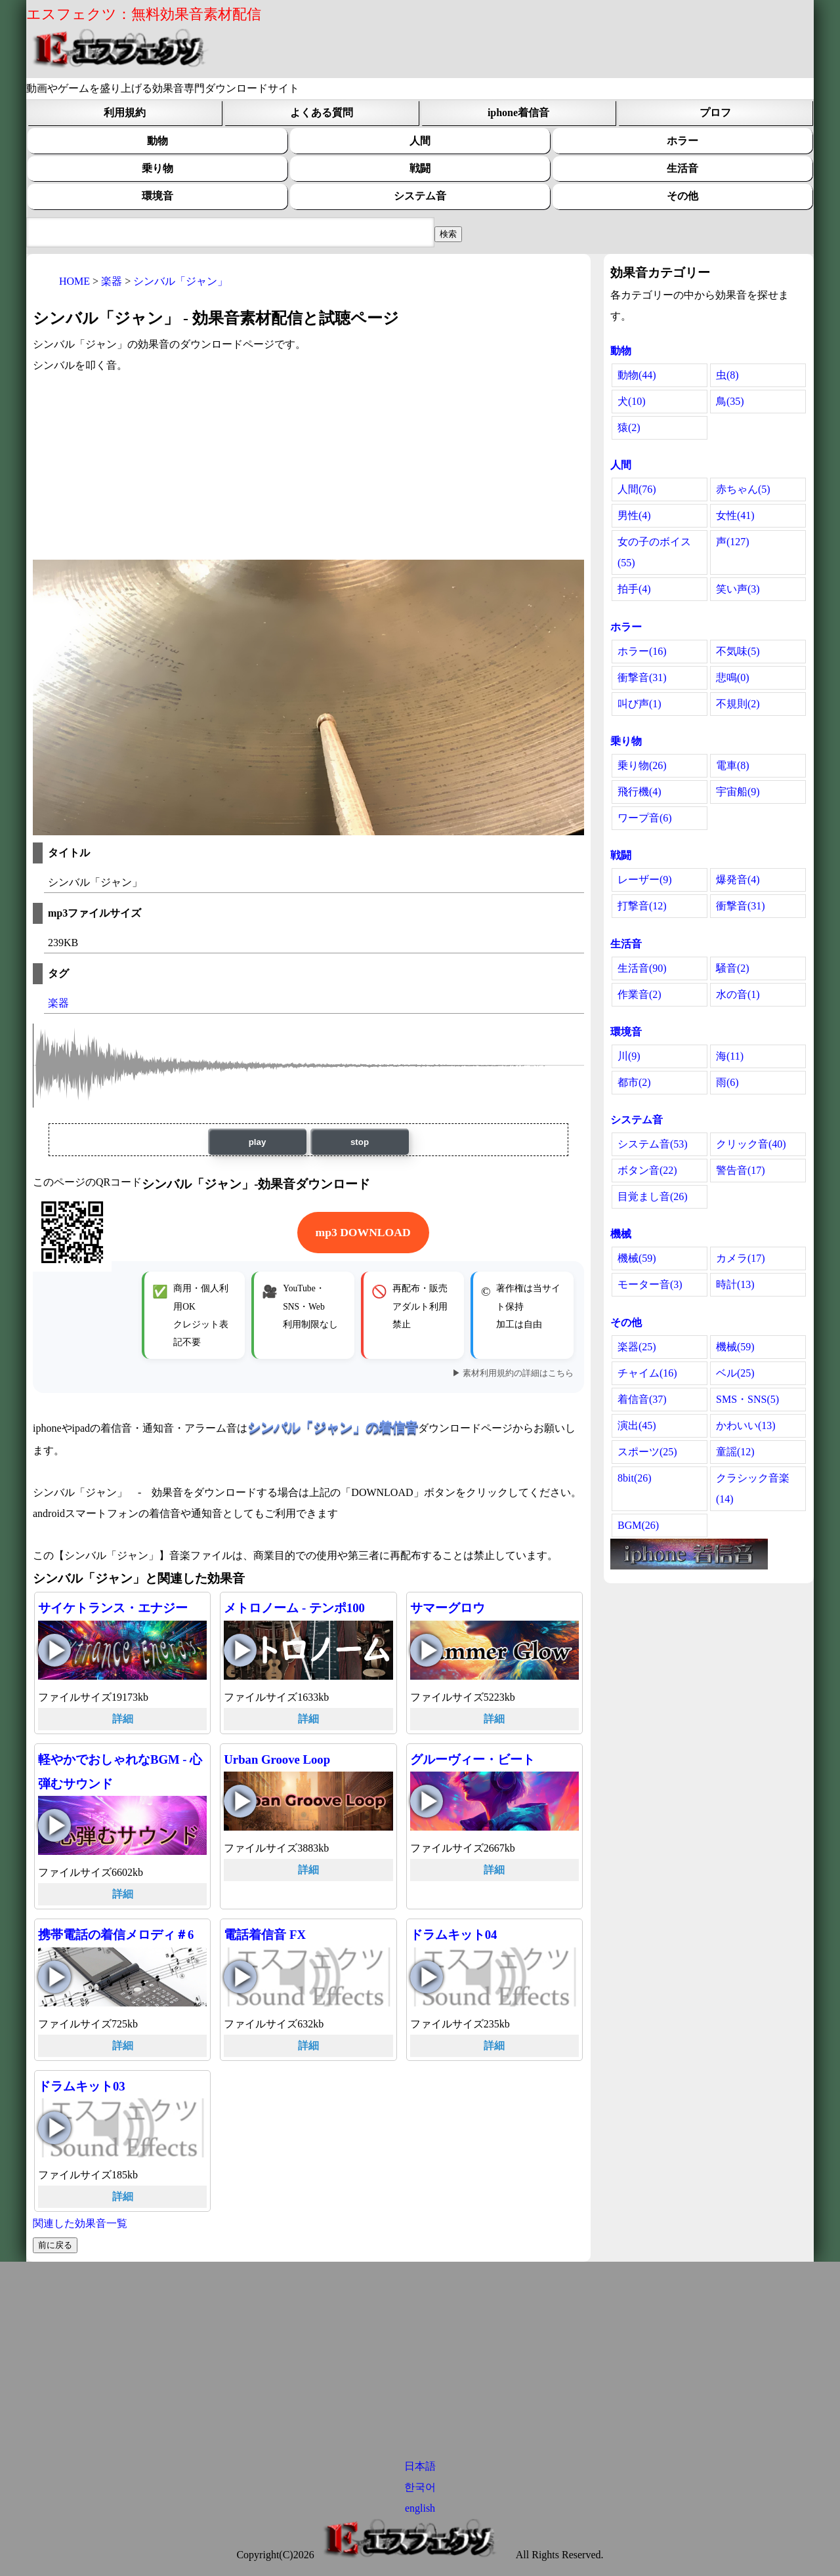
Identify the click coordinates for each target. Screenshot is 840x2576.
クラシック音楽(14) (752, 1488)
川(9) (629, 1056)
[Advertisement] (308, 468)
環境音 (157, 195)
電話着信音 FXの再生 (240, 1977)
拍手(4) (634, 588)
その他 (682, 195)
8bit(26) (635, 1478)
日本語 (420, 2466)
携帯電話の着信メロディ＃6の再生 (54, 1977)
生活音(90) (642, 968)
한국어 (420, 2487)
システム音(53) (653, 1144)
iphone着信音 (518, 112)
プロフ (715, 112)
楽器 (58, 1002)
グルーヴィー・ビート (472, 1759)
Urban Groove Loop (277, 1759)
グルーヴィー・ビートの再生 (426, 1801)
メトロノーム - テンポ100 (294, 1608)
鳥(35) (730, 401)
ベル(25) (735, 1373)
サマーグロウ (447, 1608)
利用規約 (125, 112)
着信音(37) (642, 1399)
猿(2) (629, 427)
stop (359, 1142)
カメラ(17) (740, 1258)
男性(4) (634, 515)
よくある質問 (321, 112)
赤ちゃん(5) (743, 489)
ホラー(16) (642, 651)
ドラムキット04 (453, 1935)
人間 (420, 140)
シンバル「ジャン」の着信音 (332, 1427)
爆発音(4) (738, 879)
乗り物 (157, 168)
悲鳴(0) (732, 677)
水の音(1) (738, 994)
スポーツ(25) (647, 1451)
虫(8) (727, 375)
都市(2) (634, 1082)
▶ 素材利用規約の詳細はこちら (513, 1373)
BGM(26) (638, 1525)
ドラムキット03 (81, 2086)
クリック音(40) (751, 1144)
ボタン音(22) (647, 1170)
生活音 (682, 168)
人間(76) (637, 489)
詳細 (122, 1718)
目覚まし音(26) (653, 1196)
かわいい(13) (746, 1425)
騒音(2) (732, 968)
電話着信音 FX (265, 1935)
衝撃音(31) (642, 677)
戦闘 (420, 168)
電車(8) (732, 765)
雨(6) (727, 1082)
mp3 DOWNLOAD (363, 1232)
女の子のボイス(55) (654, 552)
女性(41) (735, 515)
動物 (157, 140)
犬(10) (632, 401)
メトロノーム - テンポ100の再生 (240, 1650)
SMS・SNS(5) (747, 1399)
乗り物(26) (642, 765)
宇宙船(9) (738, 791)
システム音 (420, 195)
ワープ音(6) (645, 817)
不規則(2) (738, 703)
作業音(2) (640, 994)
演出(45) (637, 1425)
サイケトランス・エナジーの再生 (54, 1650)
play (257, 1142)
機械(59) (637, 1258)
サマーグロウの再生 (426, 1650)
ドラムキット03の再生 (54, 2127)
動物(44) (637, 375)
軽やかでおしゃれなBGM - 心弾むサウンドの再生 (54, 1825)
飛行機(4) (640, 791)
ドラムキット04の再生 (426, 1977)
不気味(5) (738, 651)
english (420, 2508)
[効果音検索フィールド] (448, 234)
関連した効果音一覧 (80, 2223)
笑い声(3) (738, 588)
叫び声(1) (640, 703)
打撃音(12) (642, 905)
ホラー (682, 140)
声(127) (732, 541)
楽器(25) (637, 1346)
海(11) (730, 1056)
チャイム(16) (647, 1373)
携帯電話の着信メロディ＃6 (116, 1935)
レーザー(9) (645, 879)
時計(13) (735, 1284)
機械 (620, 1233)
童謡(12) (735, 1451)
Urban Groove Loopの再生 (240, 1801)
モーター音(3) (650, 1284)
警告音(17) (740, 1170)
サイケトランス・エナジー (113, 1608)
